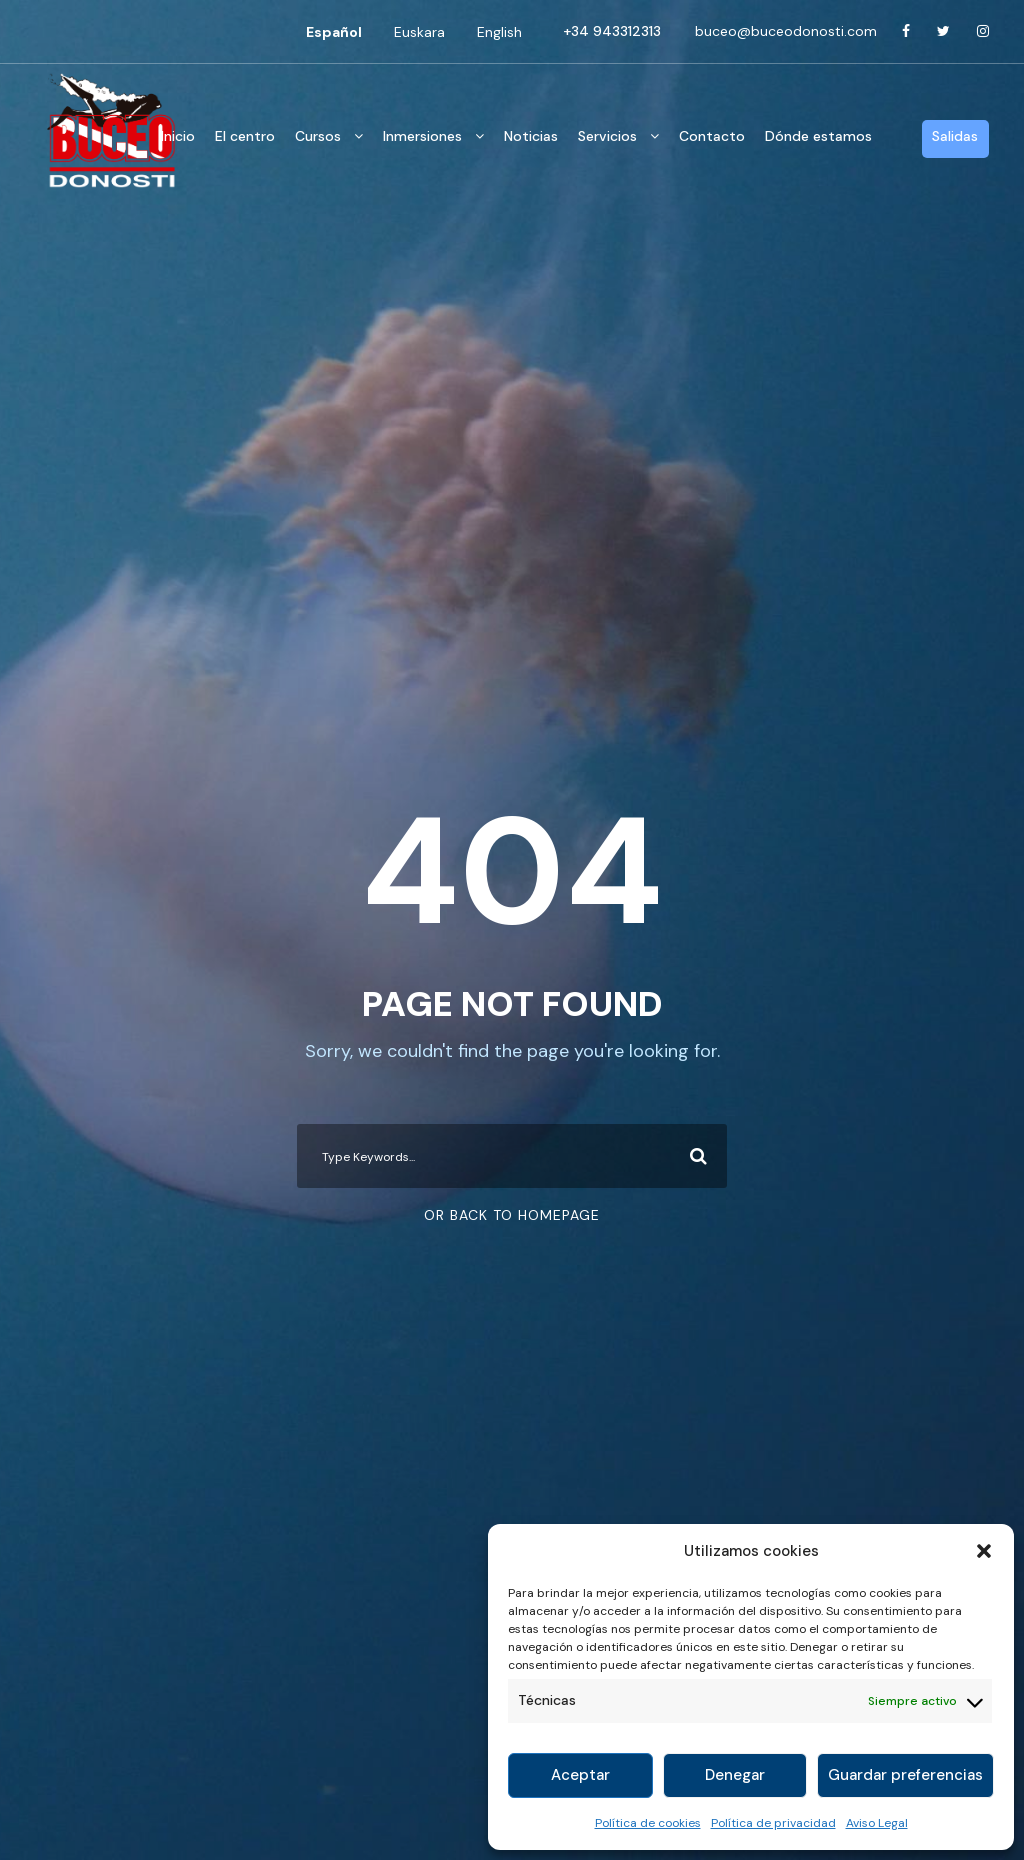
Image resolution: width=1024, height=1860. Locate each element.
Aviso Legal (877, 1823)
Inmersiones (422, 136)
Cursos (318, 136)
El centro (245, 136)
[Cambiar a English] (499, 32)
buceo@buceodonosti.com (786, 31)
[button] (984, 1551)
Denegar (735, 1775)
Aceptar (580, 1775)
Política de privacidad (773, 1823)
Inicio (178, 136)
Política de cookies (648, 1823)
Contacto (712, 136)
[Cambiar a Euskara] (419, 32)
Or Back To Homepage (512, 1215)
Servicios (607, 136)
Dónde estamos (818, 136)
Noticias (531, 136)
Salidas (955, 136)
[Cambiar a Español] (334, 32)
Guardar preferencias (905, 1775)
